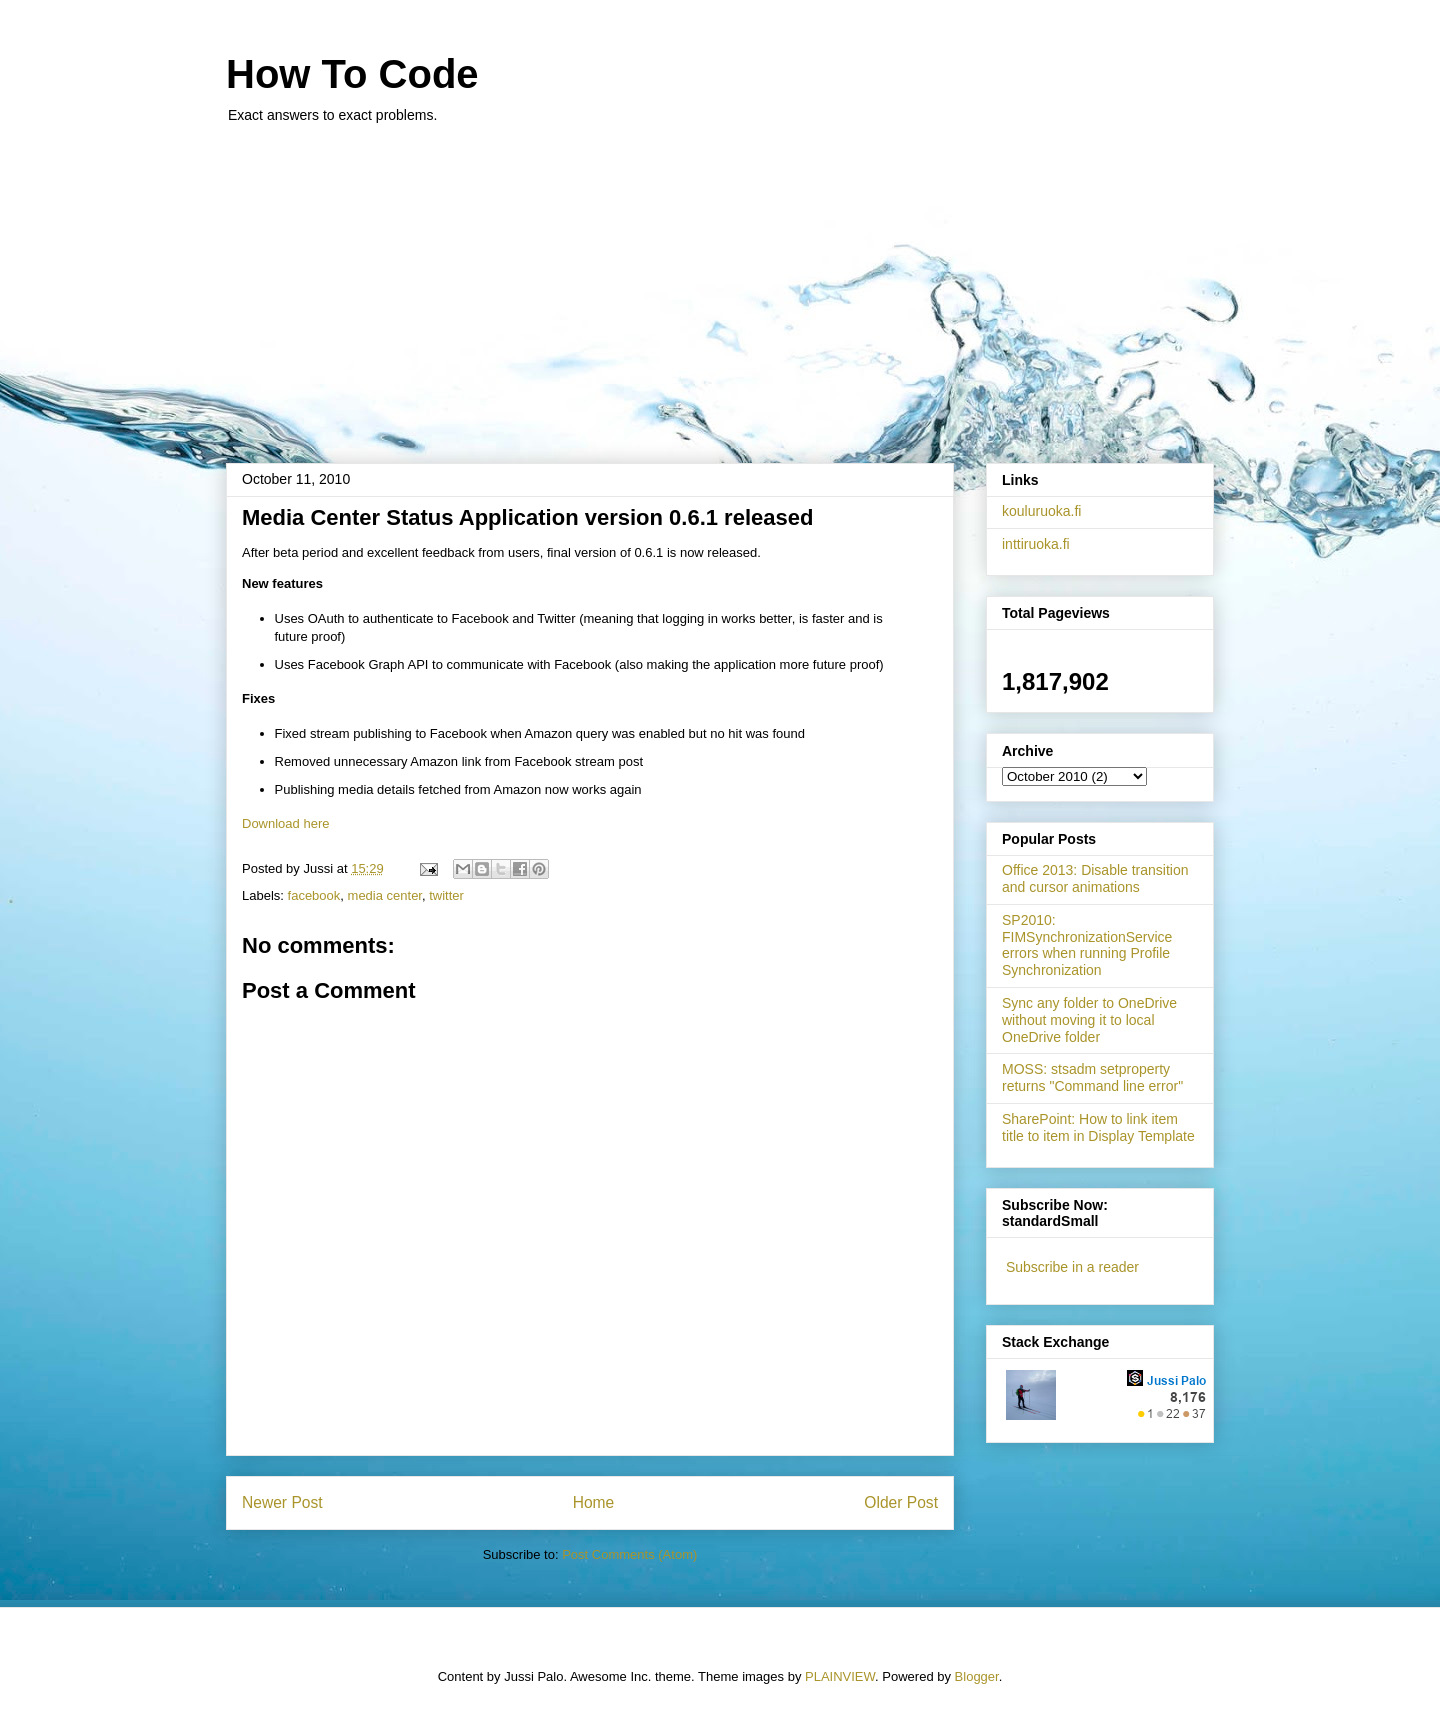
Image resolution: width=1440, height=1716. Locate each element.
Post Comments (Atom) (629, 1554)
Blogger (977, 1676)
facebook (314, 895)
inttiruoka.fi (1036, 544)
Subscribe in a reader (1072, 1267)
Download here (285, 823)
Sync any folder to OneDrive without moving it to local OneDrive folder (1089, 1020)
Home (594, 1502)
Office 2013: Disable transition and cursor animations (1095, 878)
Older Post (901, 1502)
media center (385, 895)
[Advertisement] (720, 283)
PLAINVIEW (840, 1676)
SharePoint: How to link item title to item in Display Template (1098, 1127)
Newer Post (282, 1502)
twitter (446, 895)
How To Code (352, 74)
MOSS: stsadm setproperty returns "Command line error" (1092, 1077)
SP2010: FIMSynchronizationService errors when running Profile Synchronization (1087, 945)
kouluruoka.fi (1041, 511)
